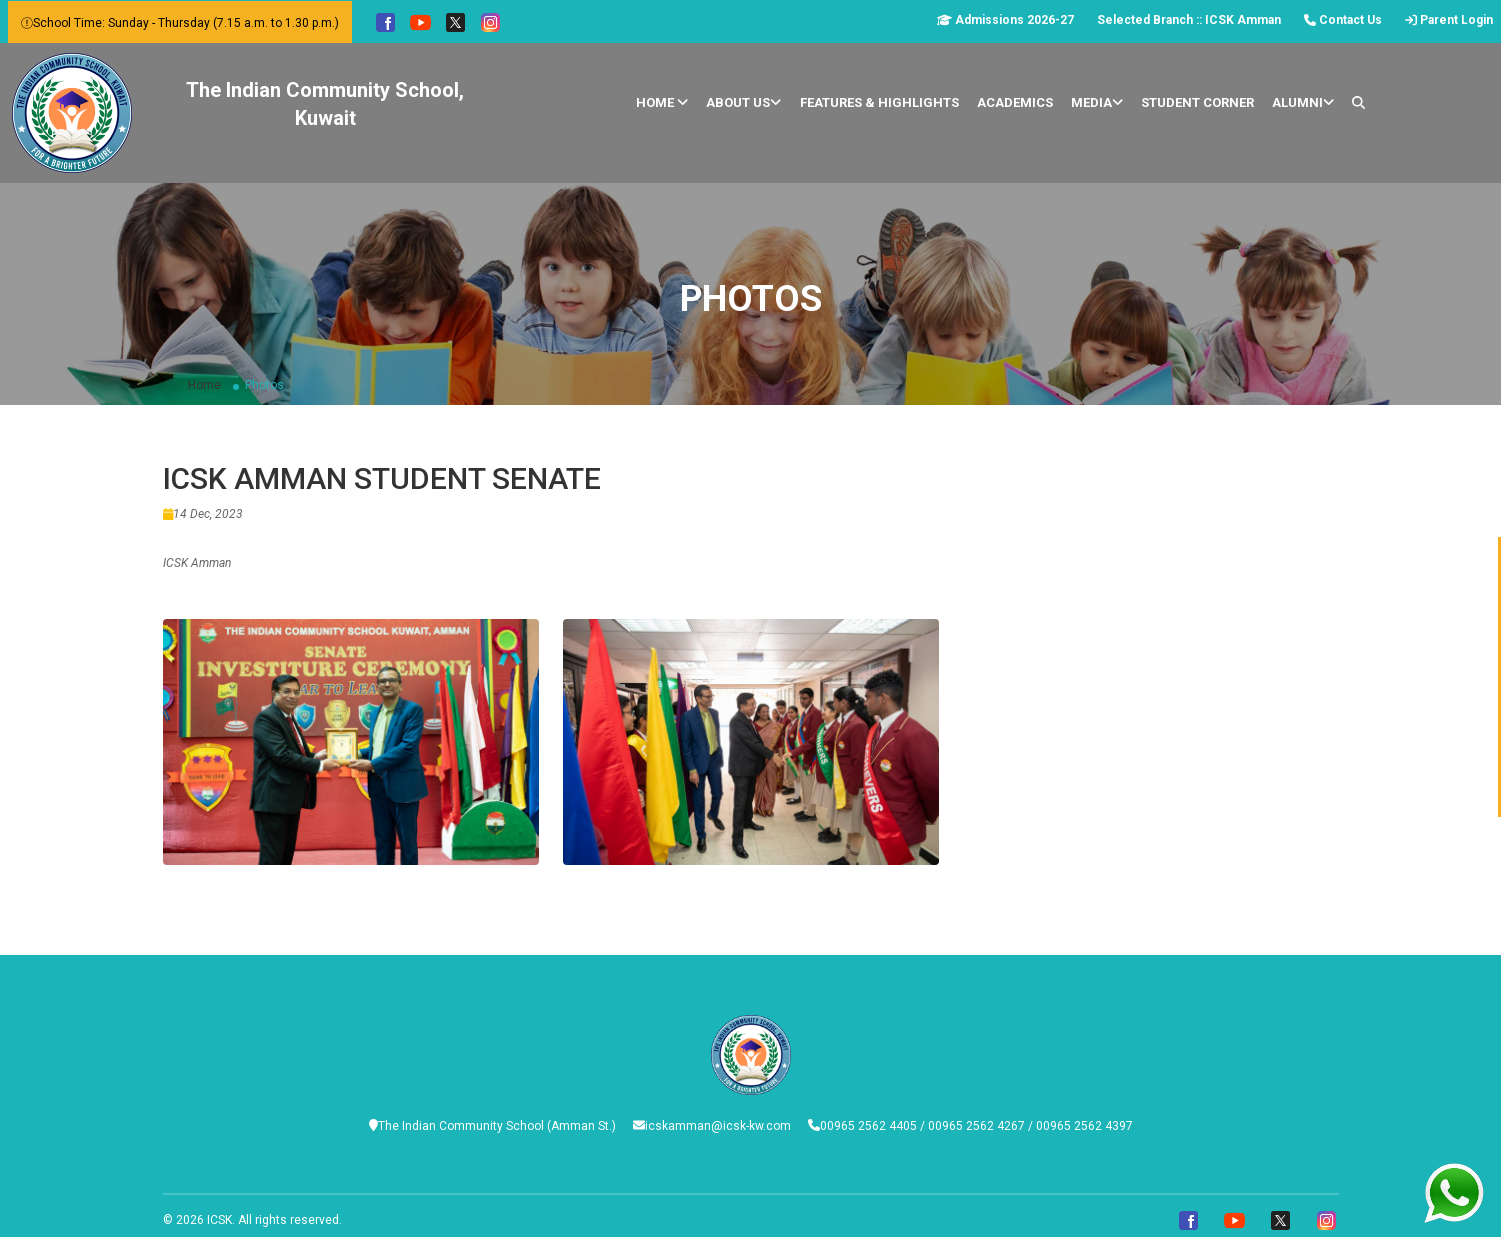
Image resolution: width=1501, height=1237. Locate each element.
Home (662, 102)
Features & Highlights (879, 102)
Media (1097, 102)
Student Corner (1197, 102)
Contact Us (1343, 20)
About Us (743, 102)
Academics (1015, 102)
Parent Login (1449, 20)
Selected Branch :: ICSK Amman (1189, 20)
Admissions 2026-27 (1005, 20)
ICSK (219, 1220)
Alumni (1303, 102)
